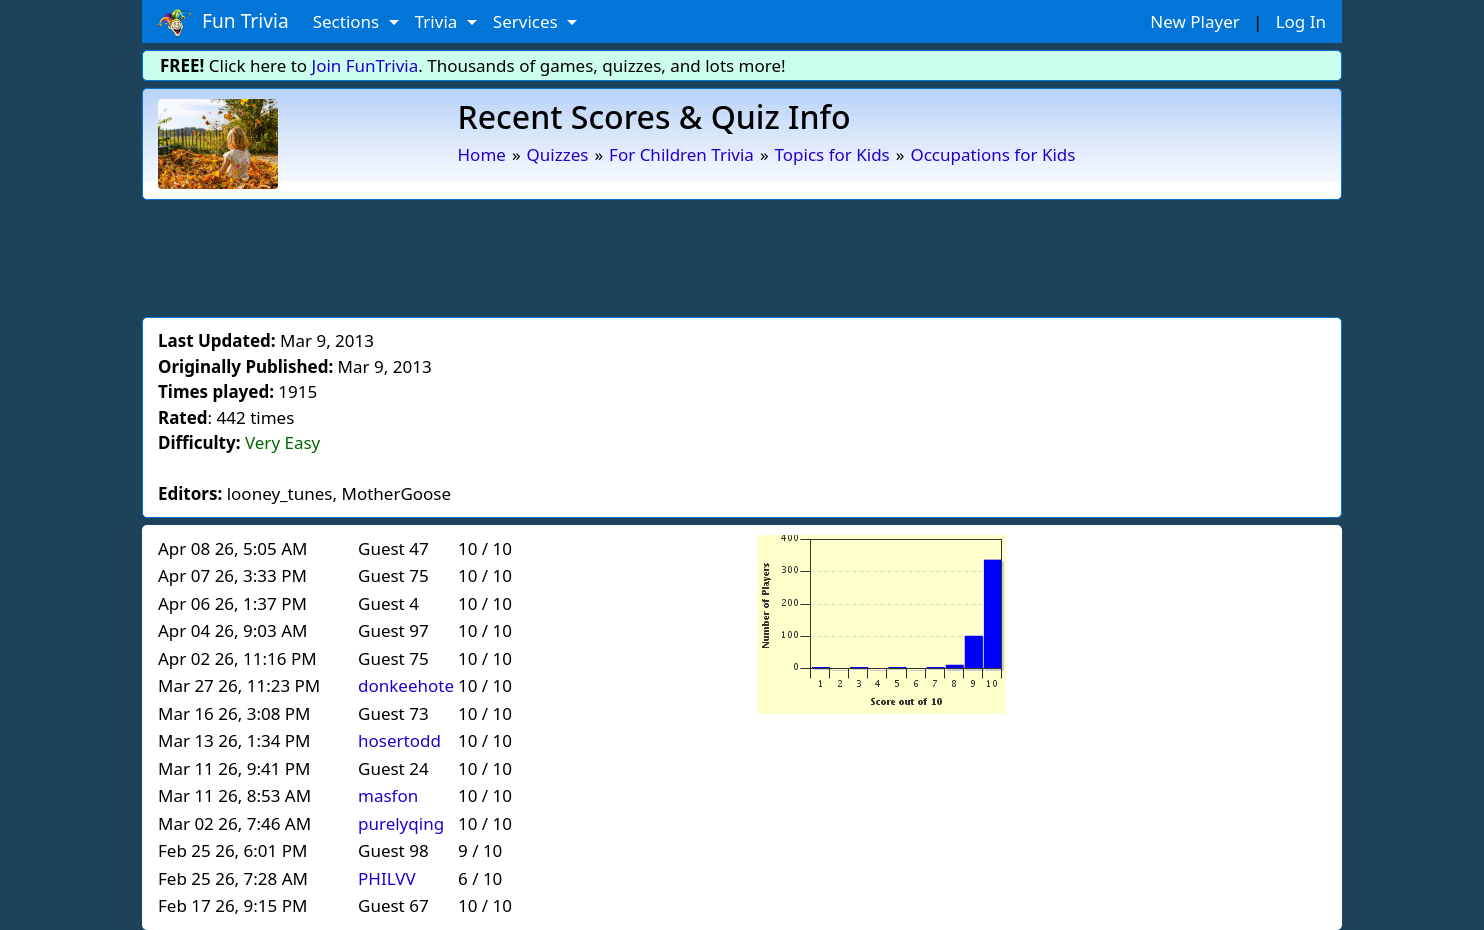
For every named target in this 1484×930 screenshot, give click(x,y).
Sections (348, 21)
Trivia (438, 21)
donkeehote (406, 685)
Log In (1301, 21)
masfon (388, 795)
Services (527, 21)
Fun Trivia (223, 22)
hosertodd (399, 740)
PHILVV (387, 878)
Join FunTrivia (365, 65)
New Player (1194, 21)
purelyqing (401, 823)
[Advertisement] (742, 255)
